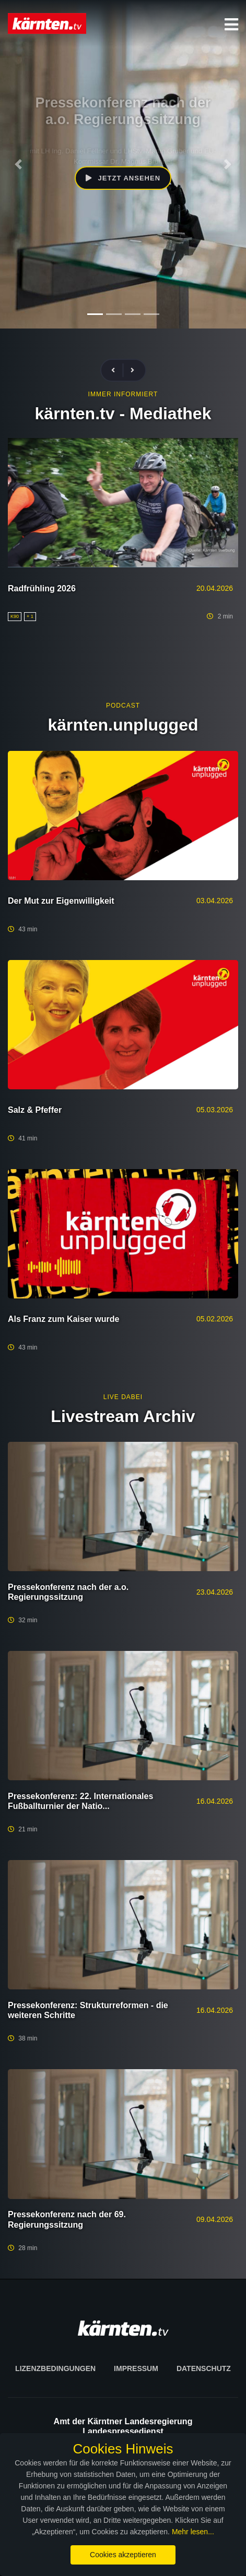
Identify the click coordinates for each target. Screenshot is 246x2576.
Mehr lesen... (193, 2532)
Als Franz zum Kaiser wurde (63, 1319)
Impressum (136, 2368)
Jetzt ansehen (123, 178)
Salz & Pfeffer (35, 1109)
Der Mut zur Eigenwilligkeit (61, 900)
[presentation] (117, 370)
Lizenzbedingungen (55, 2368)
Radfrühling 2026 (42, 588)
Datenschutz (204, 2368)
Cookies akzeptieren (123, 2554)
